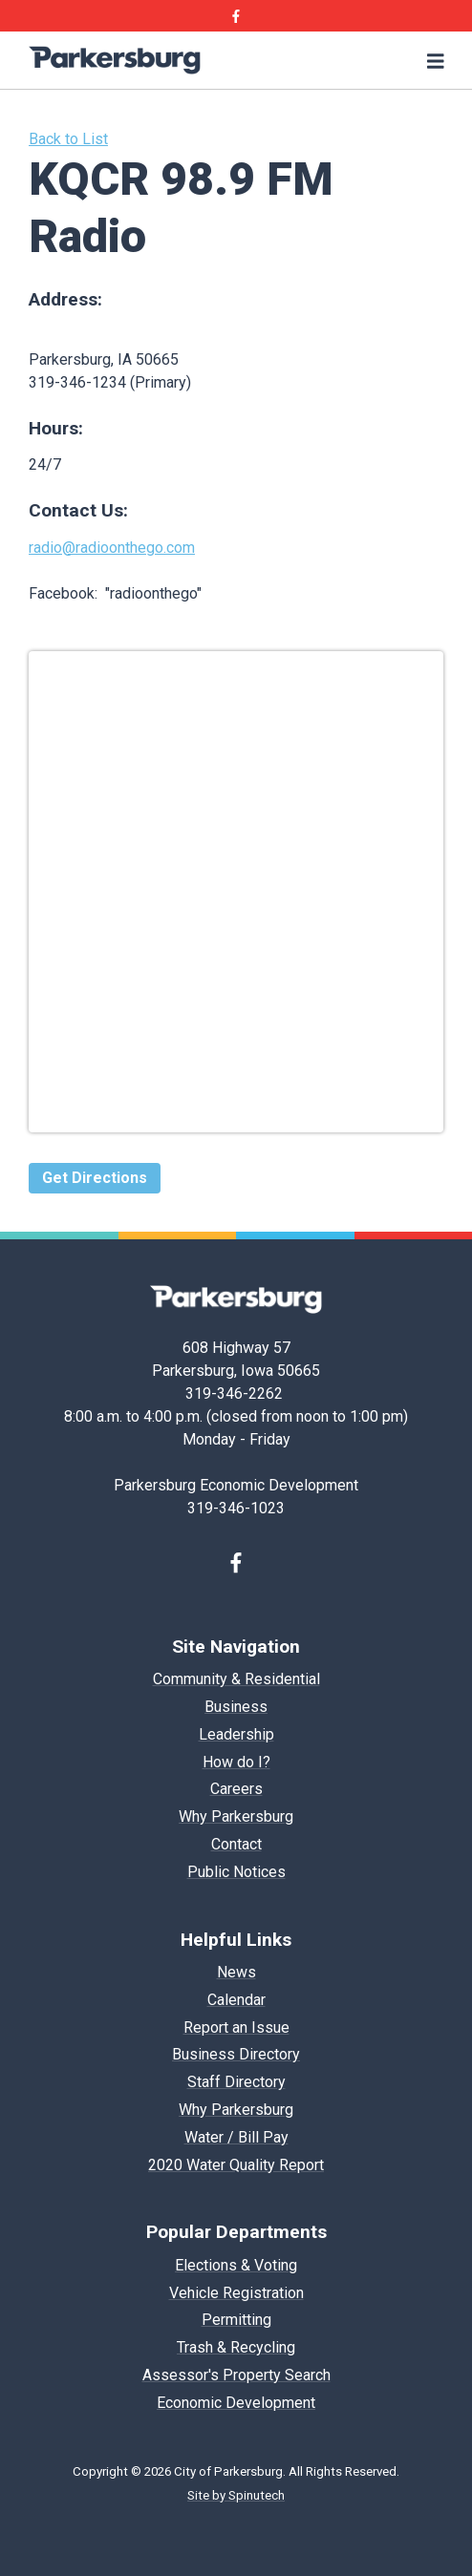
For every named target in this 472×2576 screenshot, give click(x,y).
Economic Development (236, 2403)
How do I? (236, 1762)
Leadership (236, 1734)
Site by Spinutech (236, 2495)
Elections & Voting (236, 2265)
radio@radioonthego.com (112, 547)
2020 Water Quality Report (236, 2165)
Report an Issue (236, 2027)
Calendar (236, 2000)
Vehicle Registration (236, 2293)
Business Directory (236, 2054)
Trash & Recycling (236, 2347)
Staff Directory (236, 2082)
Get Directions (94, 1178)
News (236, 1972)
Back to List (68, 139)
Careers (236, 1789)
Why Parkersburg (236, 1816)
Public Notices (236, 1872)
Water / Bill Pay (236, 2137)
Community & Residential (236, 1679)
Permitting (236, 2320)
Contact (236, 1844)
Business (236, 1707)
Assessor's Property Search (236, 2375)
